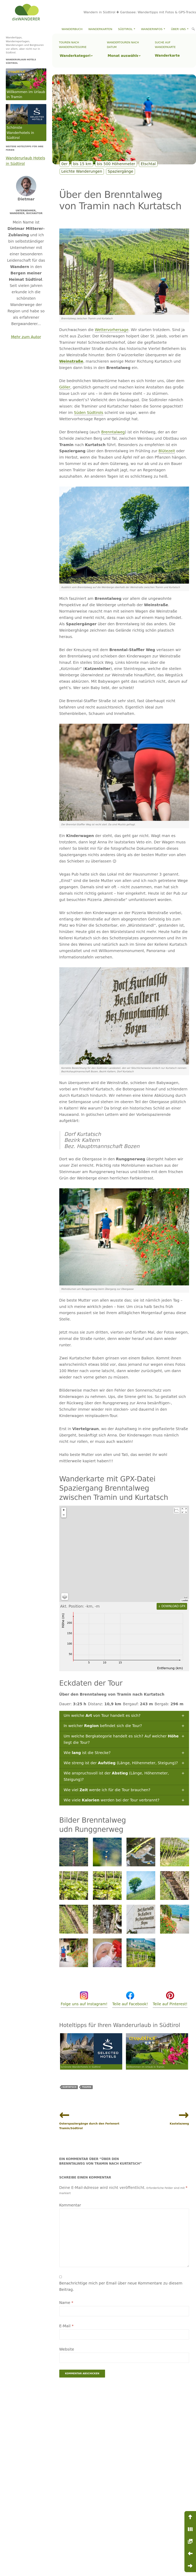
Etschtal (148, 164)
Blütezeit (167, 451)
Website (66, 2349)
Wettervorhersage (111, 330)
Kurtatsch (69, 2087)
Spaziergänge (120, 171)
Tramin (86, 2087)
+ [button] (64, 1510)
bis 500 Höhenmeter (116, 164)
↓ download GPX (172, 1606)
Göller (64, 387)
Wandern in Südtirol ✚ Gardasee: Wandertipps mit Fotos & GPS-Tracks (140, 12)
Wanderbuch (72, 29)
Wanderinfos (152, 29)
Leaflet (185, 1600)
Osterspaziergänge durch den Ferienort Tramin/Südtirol (89, 2126)
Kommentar (70, 2205)
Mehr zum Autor (26, 337)
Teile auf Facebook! (130, 1998)
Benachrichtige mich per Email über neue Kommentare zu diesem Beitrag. (120, 2286)
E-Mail (66, 2326)
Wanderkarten (100, 29)
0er (64, 164)
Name (66, 2302)
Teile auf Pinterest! (170, 1998)
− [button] (64, 1515)
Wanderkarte (167, 55)
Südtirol (125, 29)
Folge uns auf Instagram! (84, 1998)
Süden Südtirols (88, 412)
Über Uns (178, 29)
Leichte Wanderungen (81, 171)
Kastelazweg (179, 2123)
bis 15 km (82, 164)
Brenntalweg (113, 432)
